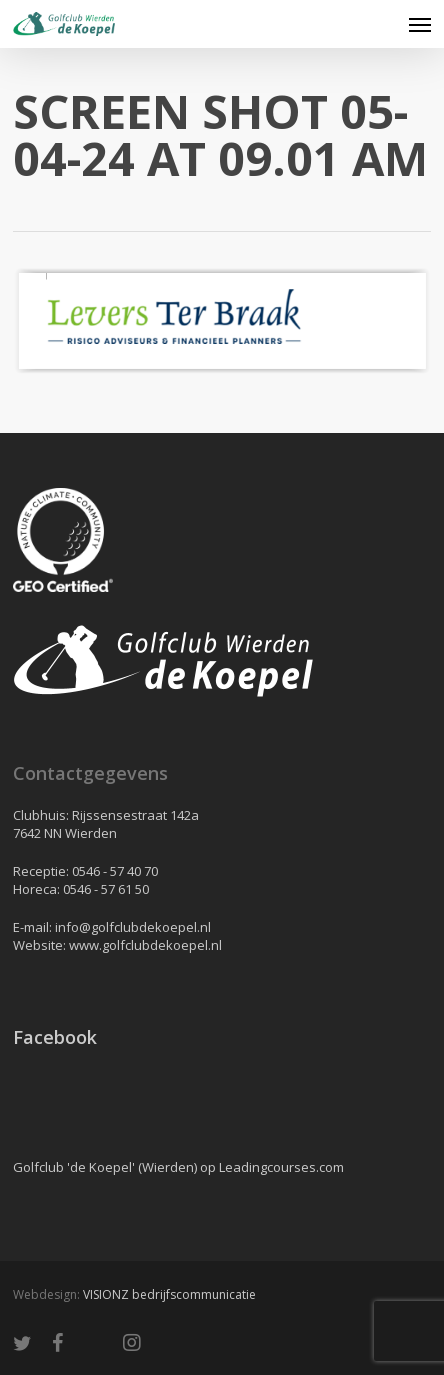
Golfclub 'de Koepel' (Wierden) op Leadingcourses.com (178, 1167)
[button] (420, 24)
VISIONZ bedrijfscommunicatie (169, 1294)
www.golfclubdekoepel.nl (145, 945)
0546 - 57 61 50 (106, 889)
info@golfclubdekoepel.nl (133, 927)
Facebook (55, 1037)
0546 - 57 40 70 (115, 871)
